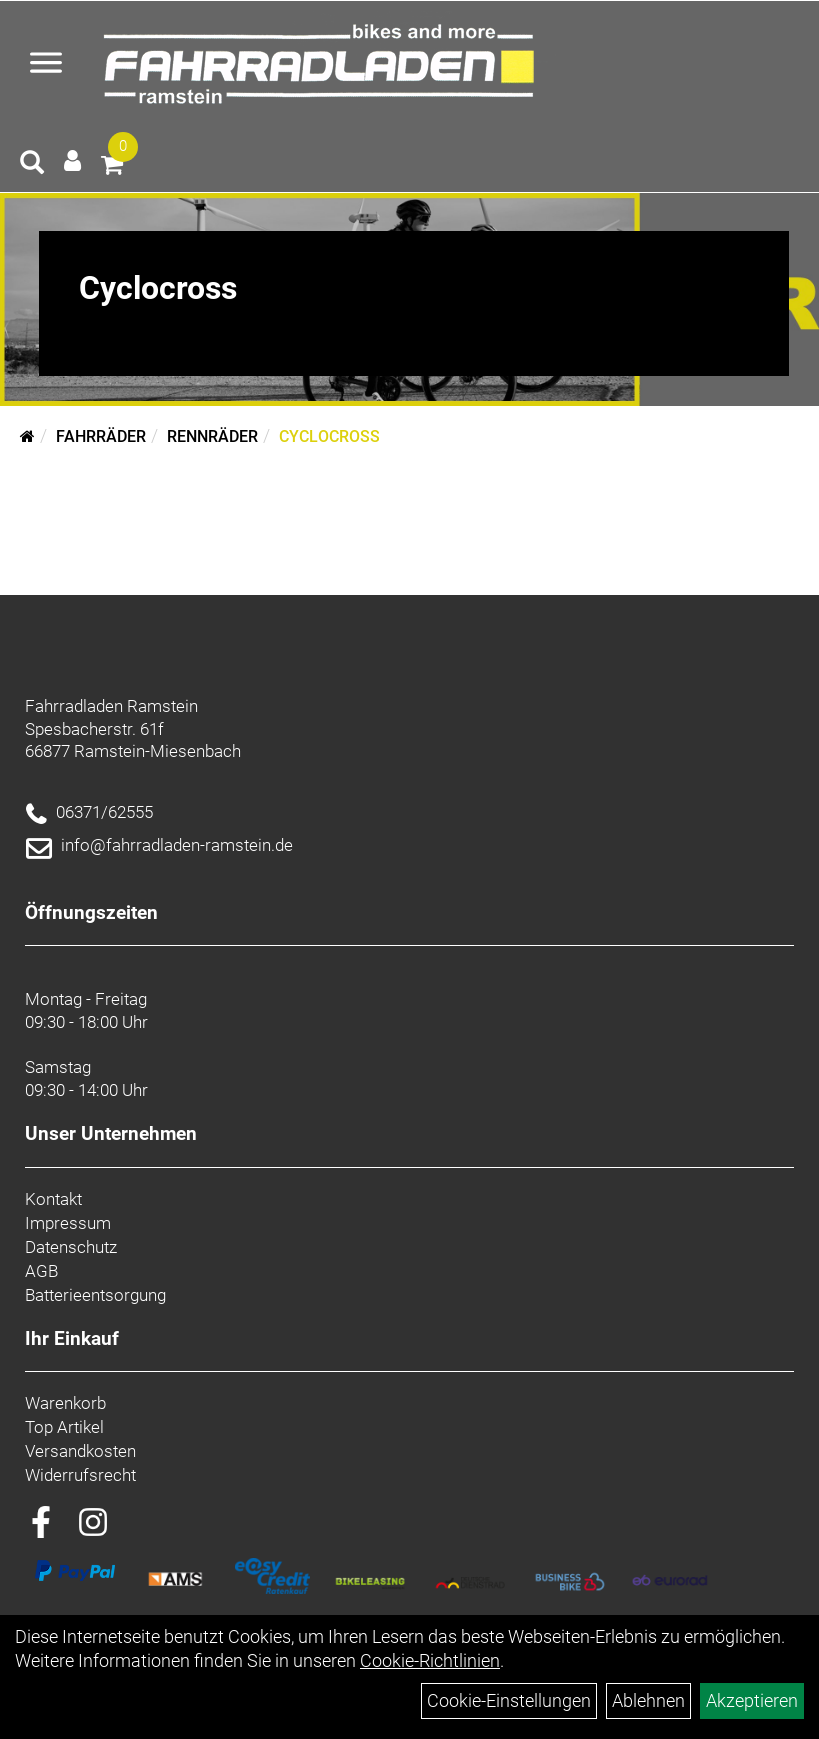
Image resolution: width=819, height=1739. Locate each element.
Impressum (68, 1223)
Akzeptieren (752, 1700)
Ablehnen (648, 1700)
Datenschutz (71, 1247)
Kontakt (53, 1199)
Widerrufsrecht (80, 1475)
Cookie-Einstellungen (509, 1700)
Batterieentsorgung (95, 1295)
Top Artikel (64, 1427)
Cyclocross (329, 436)
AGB (41, 1271)
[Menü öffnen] (46, 65)
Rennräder (212, 436)
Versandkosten (80, 1451)
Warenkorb (65, 1403)
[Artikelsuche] (32, 165)
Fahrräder (101, 436)
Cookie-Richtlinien (430, 1660)
